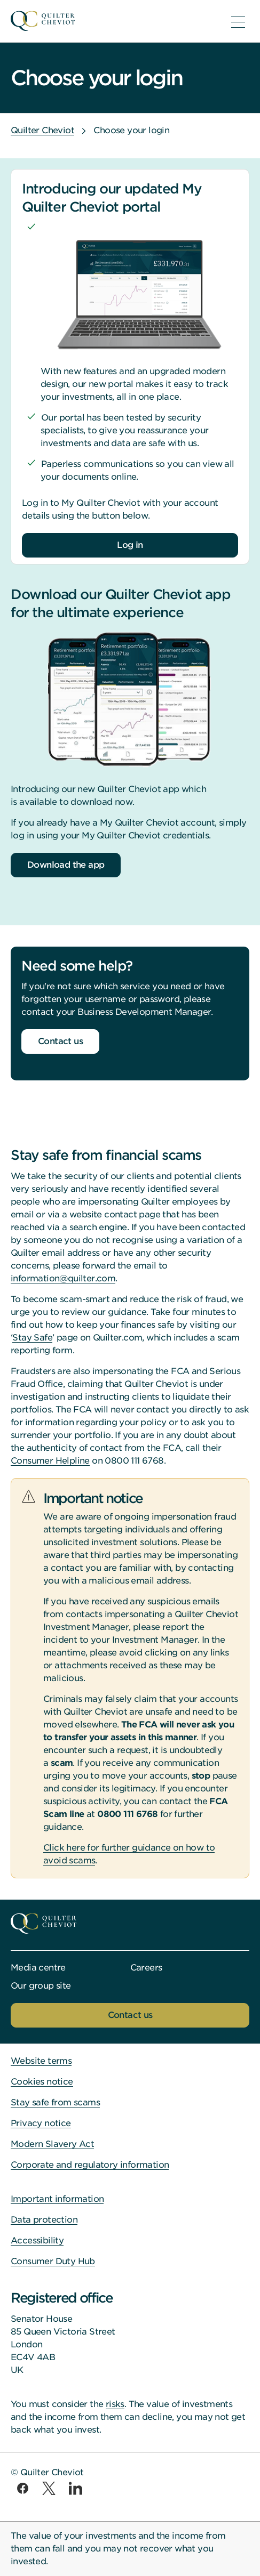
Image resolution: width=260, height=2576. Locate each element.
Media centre (38, 1968)
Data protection (44, 2220)
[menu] (238, 22)
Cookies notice (42, 2082)
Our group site (41, 1986)
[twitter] (49, 2488)
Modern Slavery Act (52, 2144)
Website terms (41, 2061)
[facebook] (23, 2488)
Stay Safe (32, 1338)
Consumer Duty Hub (53, 2261)
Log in (130, 545)
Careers (146, 1968)
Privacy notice (41, 2123)
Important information (57, 2199)
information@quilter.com (63, 1278)
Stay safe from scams (55, 2102)
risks (115, 2404)
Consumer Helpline (50, 1461)
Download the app (65, 865)
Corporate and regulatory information (90, 2165)
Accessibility (37, 2240)
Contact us (60, 1041)
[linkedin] (76, 2488)
